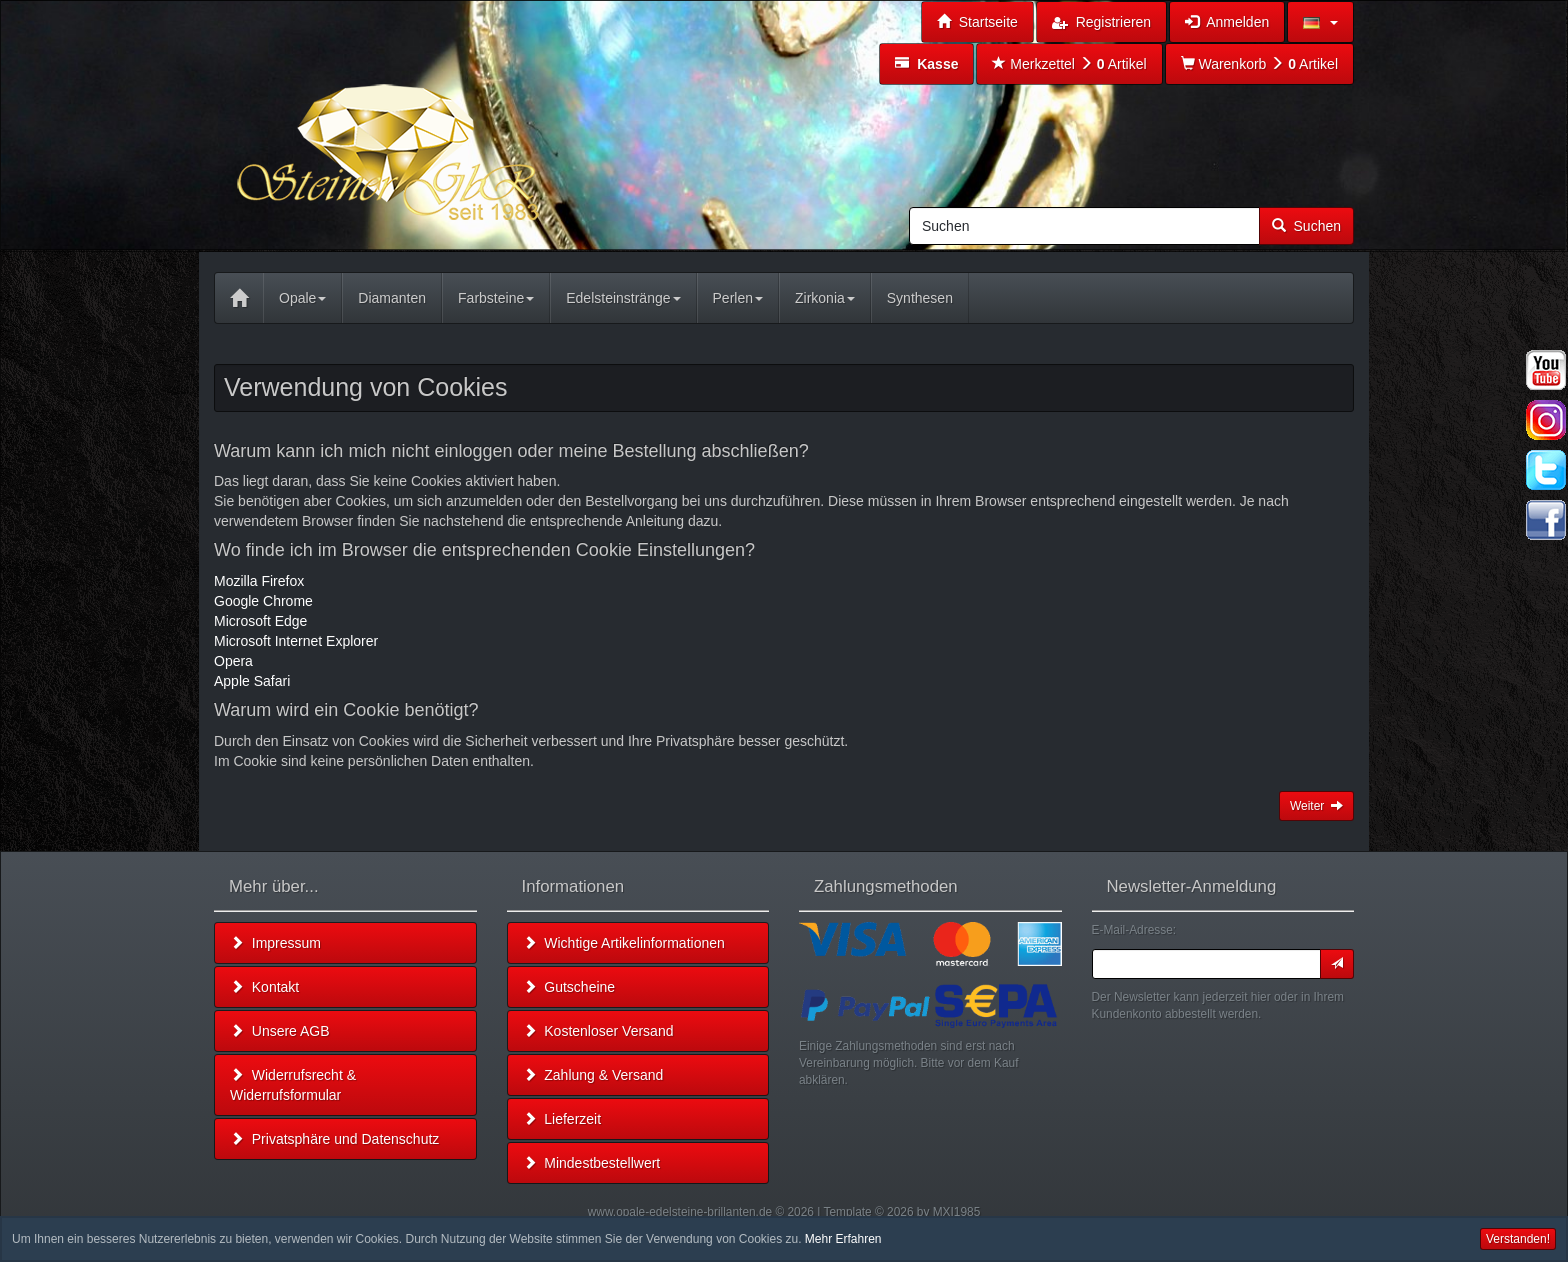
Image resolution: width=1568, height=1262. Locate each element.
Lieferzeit (562, 1119)
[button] (1320, 22)
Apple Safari (252, 681)
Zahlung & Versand (593, 1075)
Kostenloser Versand (598, 1031)
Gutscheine (569, 987)
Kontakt (264, 987)
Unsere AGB (280, 1031)
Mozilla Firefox (259, 581)
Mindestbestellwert (592, 1163)
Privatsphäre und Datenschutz (334, 1139)
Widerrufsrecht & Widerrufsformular (293, 1085)
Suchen (1306, 226)
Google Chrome (263, 601)
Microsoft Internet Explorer (296, 641)
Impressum (275, 943)
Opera (233, 661)
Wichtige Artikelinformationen (624, 943)
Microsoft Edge (260, 621)
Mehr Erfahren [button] (843, 1239)
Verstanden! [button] (1518, 1239)
